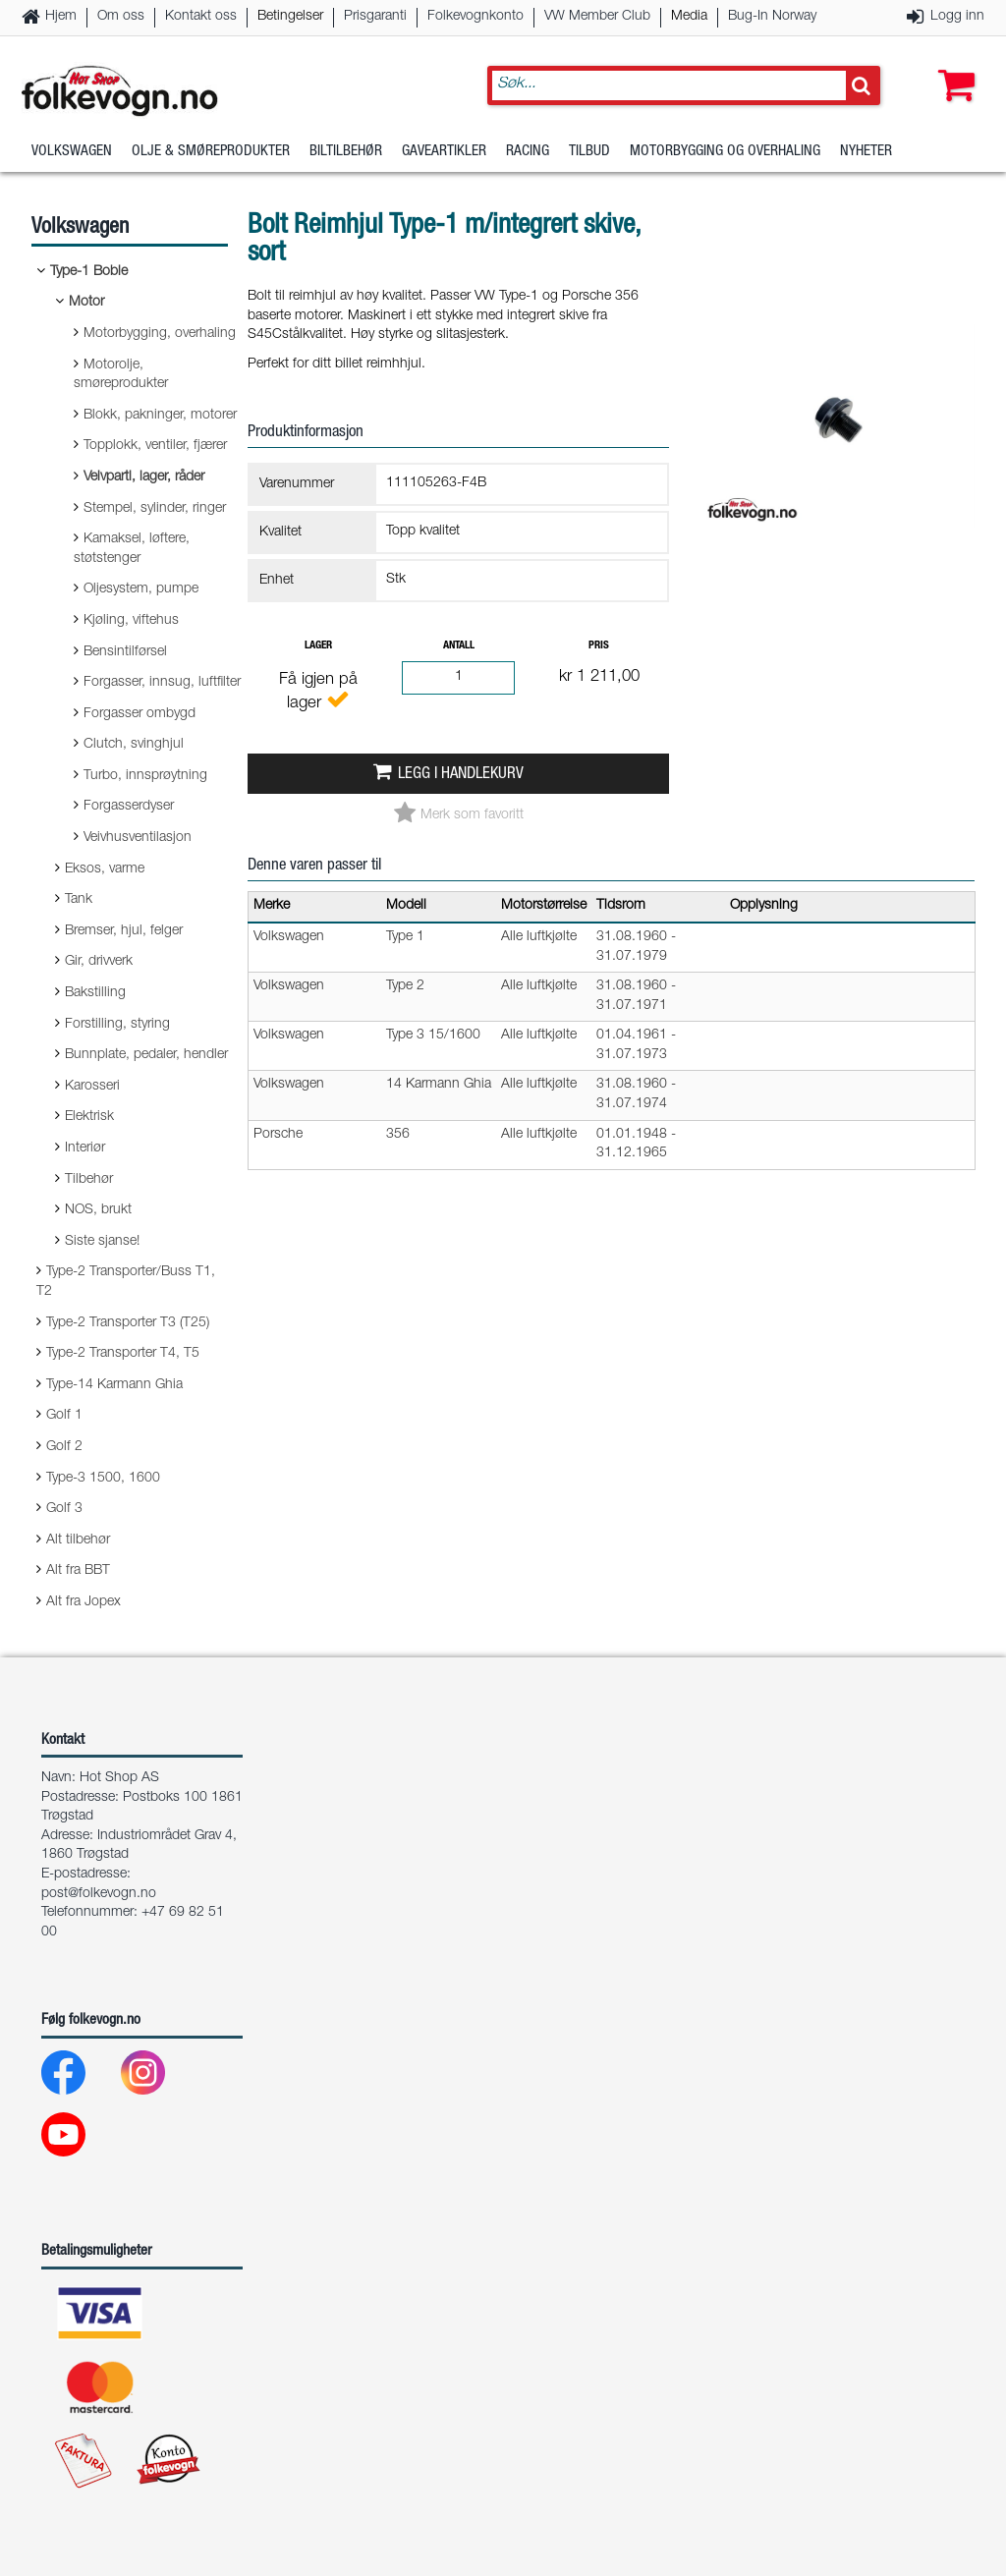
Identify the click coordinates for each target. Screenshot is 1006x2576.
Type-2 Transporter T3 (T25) (127, 1323)
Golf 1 (64, 1416)
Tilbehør (89, 1180)
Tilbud (589, 151)
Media (689, 17)
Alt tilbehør (78, 1540)
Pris (598, 646)
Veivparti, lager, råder (144, 477)
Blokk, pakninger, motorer (160, 415)
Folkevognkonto (475, 17)
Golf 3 (64, 1509)
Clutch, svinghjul (134, 745)
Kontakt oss (201, 17)
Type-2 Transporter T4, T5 (122, 1354)
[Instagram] (158, 2077)
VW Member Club (597, 17)
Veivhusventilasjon (138, 838)
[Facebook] (79, 2077)
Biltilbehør (345, 151)
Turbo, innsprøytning (145, 776)
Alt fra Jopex (83, 1602)
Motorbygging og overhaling (725, 151)
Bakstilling (95, 993)
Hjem (61, 17)
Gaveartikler (444, 151)
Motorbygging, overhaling (160, 334)
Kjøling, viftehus (131, 621)
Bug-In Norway (772, 17)
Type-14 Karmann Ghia (114, 1385)
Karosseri (92, 1086)
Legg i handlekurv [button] (461, 774)
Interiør (85, 1148)
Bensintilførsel (125, 652)
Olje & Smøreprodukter (211, 151)
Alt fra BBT (78, 1571)
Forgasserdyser (129, 806)
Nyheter (866, 151)
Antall (459, 646)
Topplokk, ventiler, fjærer (155, 446)
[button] (952, 66)
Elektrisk (89, 1117)
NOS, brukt (98, 1210)
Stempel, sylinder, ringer (155, 509)
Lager (318, 646)
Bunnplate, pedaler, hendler (146, 1055)
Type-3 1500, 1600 (103, 1478)
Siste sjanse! (102, 1242)
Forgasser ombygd (140, 714)
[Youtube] (79, 2139)
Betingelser (290, 17)
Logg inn (957, 17)
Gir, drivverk (99, 962)
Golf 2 (64, 1447)
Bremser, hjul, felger (124, 931)
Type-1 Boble (89, 272)
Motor (86, 302)
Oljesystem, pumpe (141, 589)
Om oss (120, 17)
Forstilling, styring (117, 1025)
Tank (78, 900)
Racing (527, 151)
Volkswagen (71, 151)
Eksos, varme (104, 869)
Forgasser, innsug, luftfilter (162, 683)
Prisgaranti (375, 17)
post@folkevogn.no (98, 1894)
